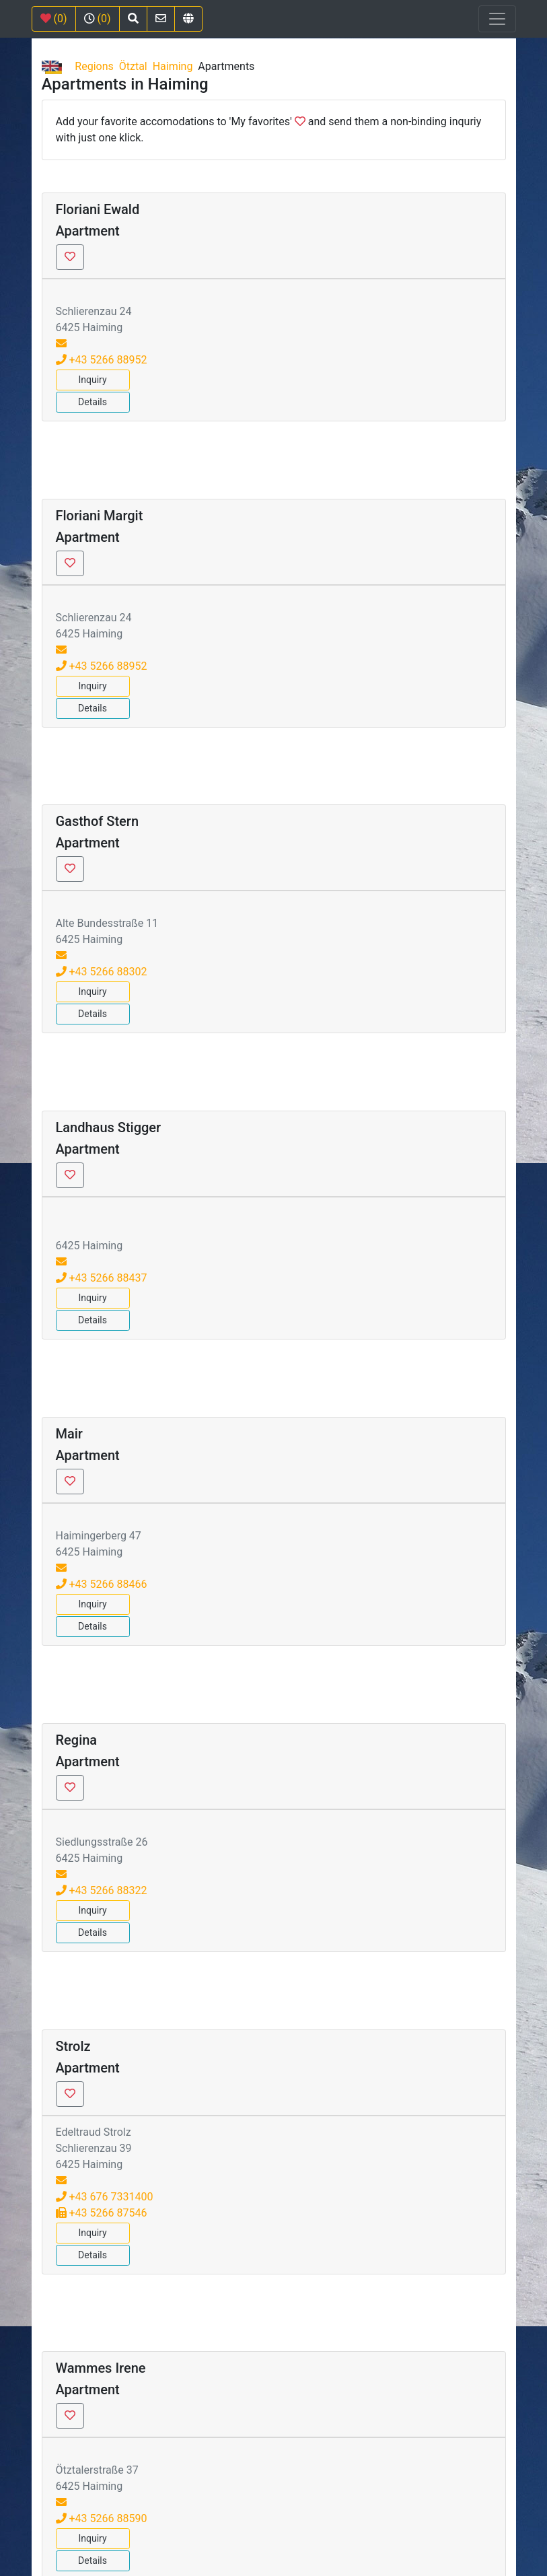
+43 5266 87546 (101, 2212)
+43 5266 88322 (101, 1890)
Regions (94, 66)
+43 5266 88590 (101, 2518)
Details (92, 401)
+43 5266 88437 (101, 1278)
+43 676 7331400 (104, 2196)
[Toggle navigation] (497, 18)
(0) (53, 18)
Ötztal (133, 66)
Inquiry (92, 379)
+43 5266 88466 (101, 1584)
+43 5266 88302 (101, 971)
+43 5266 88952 (101, 359)
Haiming (173, 66)
